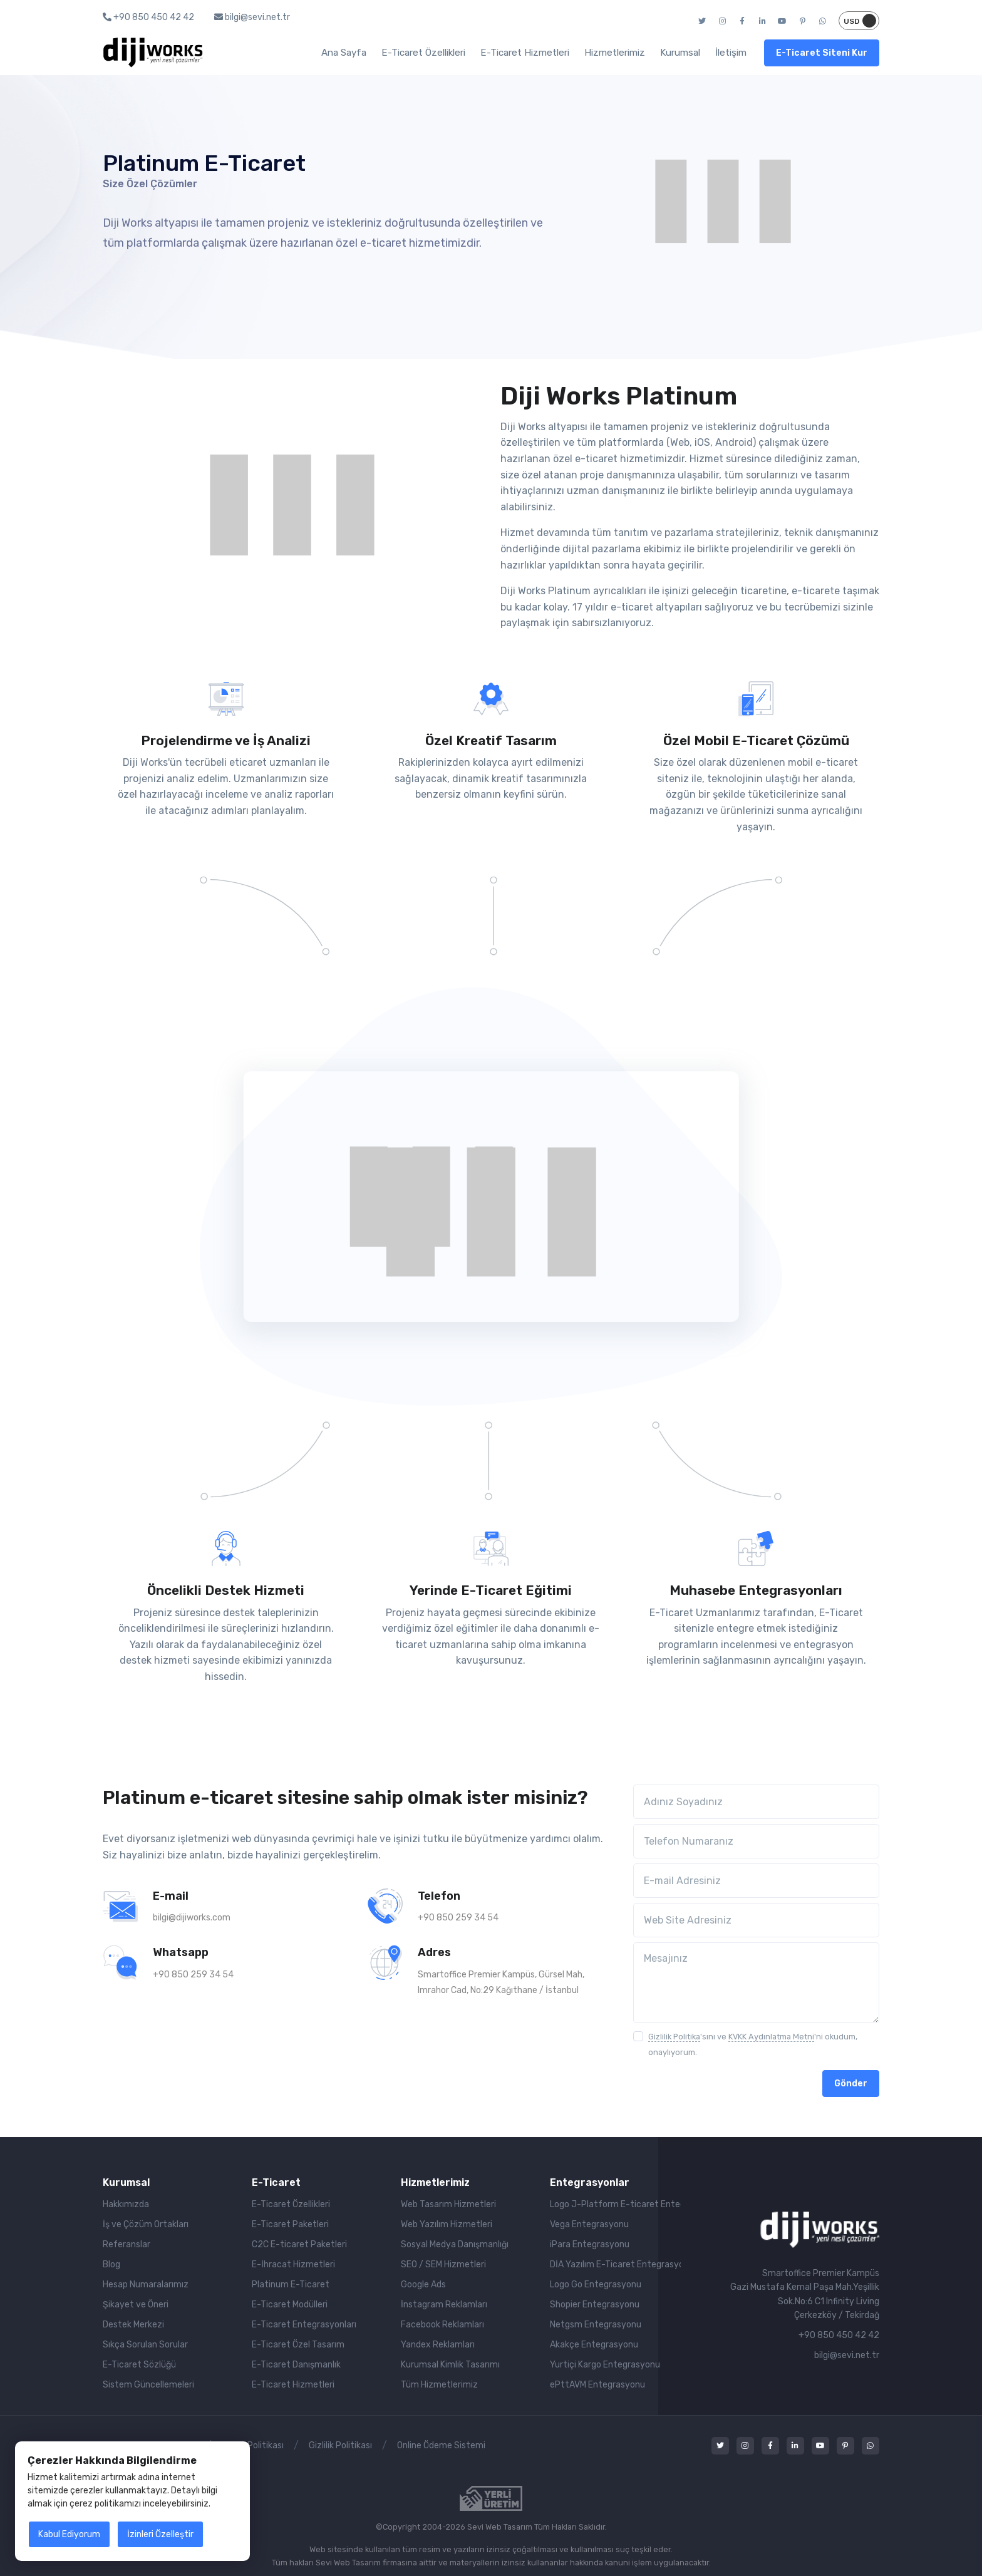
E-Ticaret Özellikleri (423, 52)
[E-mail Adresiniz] (756, 1880)
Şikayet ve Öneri (135, 2304)
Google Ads (423, 2284)
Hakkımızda (126, 2204)
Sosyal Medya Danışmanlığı (455, 2244)
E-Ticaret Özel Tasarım (298, 2344)
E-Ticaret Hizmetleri (524, 52)
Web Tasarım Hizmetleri (448, 2204)
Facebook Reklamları (442, 2324)
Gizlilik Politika (674, 2036)
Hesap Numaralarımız (146, 2284)
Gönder (850, 2083)
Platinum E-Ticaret (290, 2284)
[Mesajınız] (756, 1982)
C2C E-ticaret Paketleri (299, 2244)
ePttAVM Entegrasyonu (597, 2384)
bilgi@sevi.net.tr (252, 17)
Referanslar (126, 2244)
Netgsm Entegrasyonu (595, 2324)
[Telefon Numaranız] (756, 1841)
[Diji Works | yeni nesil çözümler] (153, 52)
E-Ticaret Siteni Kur (821, 53)
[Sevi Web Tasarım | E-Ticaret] (819, 2229)
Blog (111, 2264)
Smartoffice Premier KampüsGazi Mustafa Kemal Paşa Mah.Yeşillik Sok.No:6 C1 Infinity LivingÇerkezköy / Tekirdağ (804, 2294)
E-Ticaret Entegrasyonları (304, 2324)
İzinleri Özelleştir (160, 2534)
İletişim (731, 52)
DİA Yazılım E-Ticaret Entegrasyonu (615, 2264)
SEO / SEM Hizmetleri (443, 2264)
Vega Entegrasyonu (589, 2224)
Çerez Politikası (253, 2445)
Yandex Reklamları (438, 2344)
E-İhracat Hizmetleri (293, 2264)
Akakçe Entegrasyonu (594, 2344)
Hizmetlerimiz (614, 52)
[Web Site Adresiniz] (756, 1920)
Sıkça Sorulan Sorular (145, 2344)
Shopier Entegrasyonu (594, 2304)
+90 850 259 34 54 (458, 1917)
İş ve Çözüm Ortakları (146, 2224)
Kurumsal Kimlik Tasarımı (450, 2364)
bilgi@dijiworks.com (191, 1917)
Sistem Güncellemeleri (148, 2384)
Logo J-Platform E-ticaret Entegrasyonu (615, 2204)
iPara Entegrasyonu (589, 2244)
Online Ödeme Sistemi (441, 2445)
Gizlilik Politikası (340, 2445)
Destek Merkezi (133, 2324)
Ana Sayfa (343, 52)
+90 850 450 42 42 (148, 17)
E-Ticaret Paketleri (290, 2224)
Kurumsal (680, 52)
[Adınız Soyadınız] (756, 1802)
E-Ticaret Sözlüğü (139, 2364)
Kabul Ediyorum (69, 2534)
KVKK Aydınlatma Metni (771, 2036)
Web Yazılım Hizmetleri (446, 2224)
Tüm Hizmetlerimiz (439, 2384)
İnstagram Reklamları (444, 2304)
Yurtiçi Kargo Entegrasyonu (605, 2364)
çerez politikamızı (105, 2503)
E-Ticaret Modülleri (290, 2304)
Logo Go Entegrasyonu (595, 2284)
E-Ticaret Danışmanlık (296, 2364)
